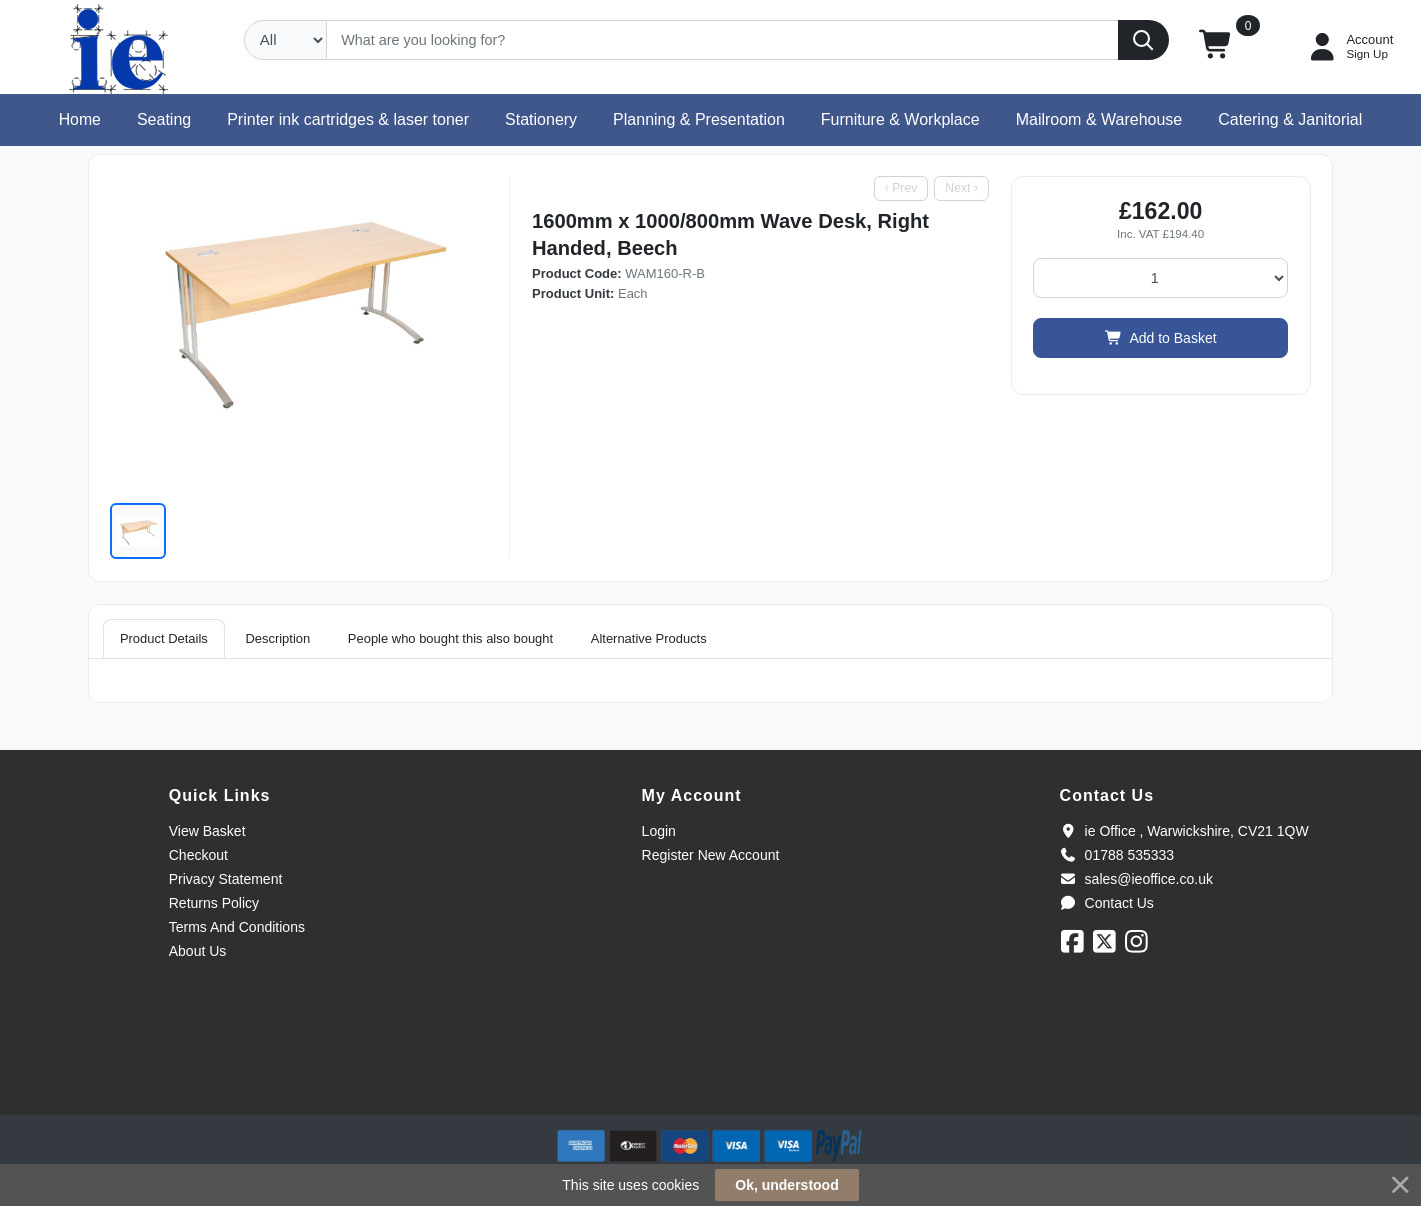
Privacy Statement (226, 879)
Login (659, 831)
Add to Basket (1161, 338)
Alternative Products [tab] (649, 638)
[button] (1216, 47)
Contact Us (1107, 903)
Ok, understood (786, 1185)
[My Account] (1349, 47)
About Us (198, 951)
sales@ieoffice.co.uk (1136, 879)
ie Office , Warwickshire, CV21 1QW (1184, 831)
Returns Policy (214, 903)
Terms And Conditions (237, 927)
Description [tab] (277, 638)
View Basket (207, 831)
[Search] (723, 40)
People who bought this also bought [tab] (450, 638)
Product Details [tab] (164, 638)
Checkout (198, 855)
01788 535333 (1117, 855)
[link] (711, 1078)
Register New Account (711, 855)
